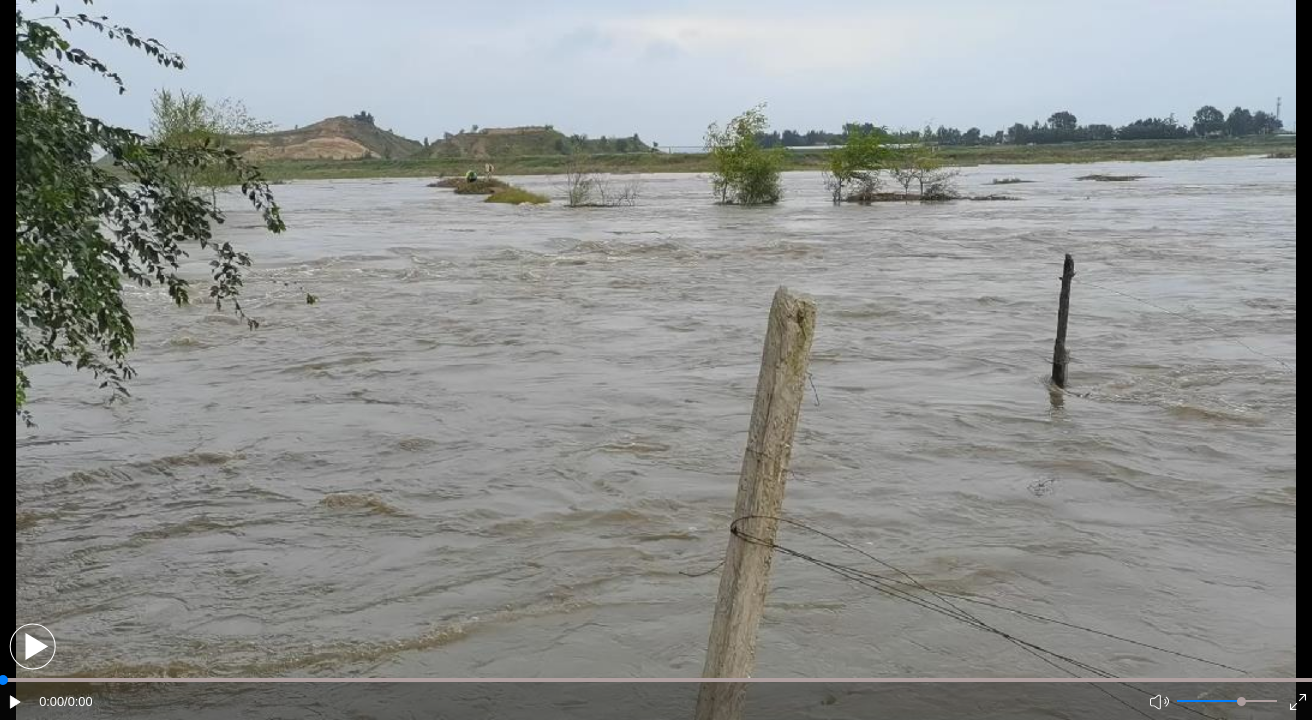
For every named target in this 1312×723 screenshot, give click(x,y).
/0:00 (78, 701)
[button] (32, 646)
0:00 (51, 701)
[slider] (1241, 701)
